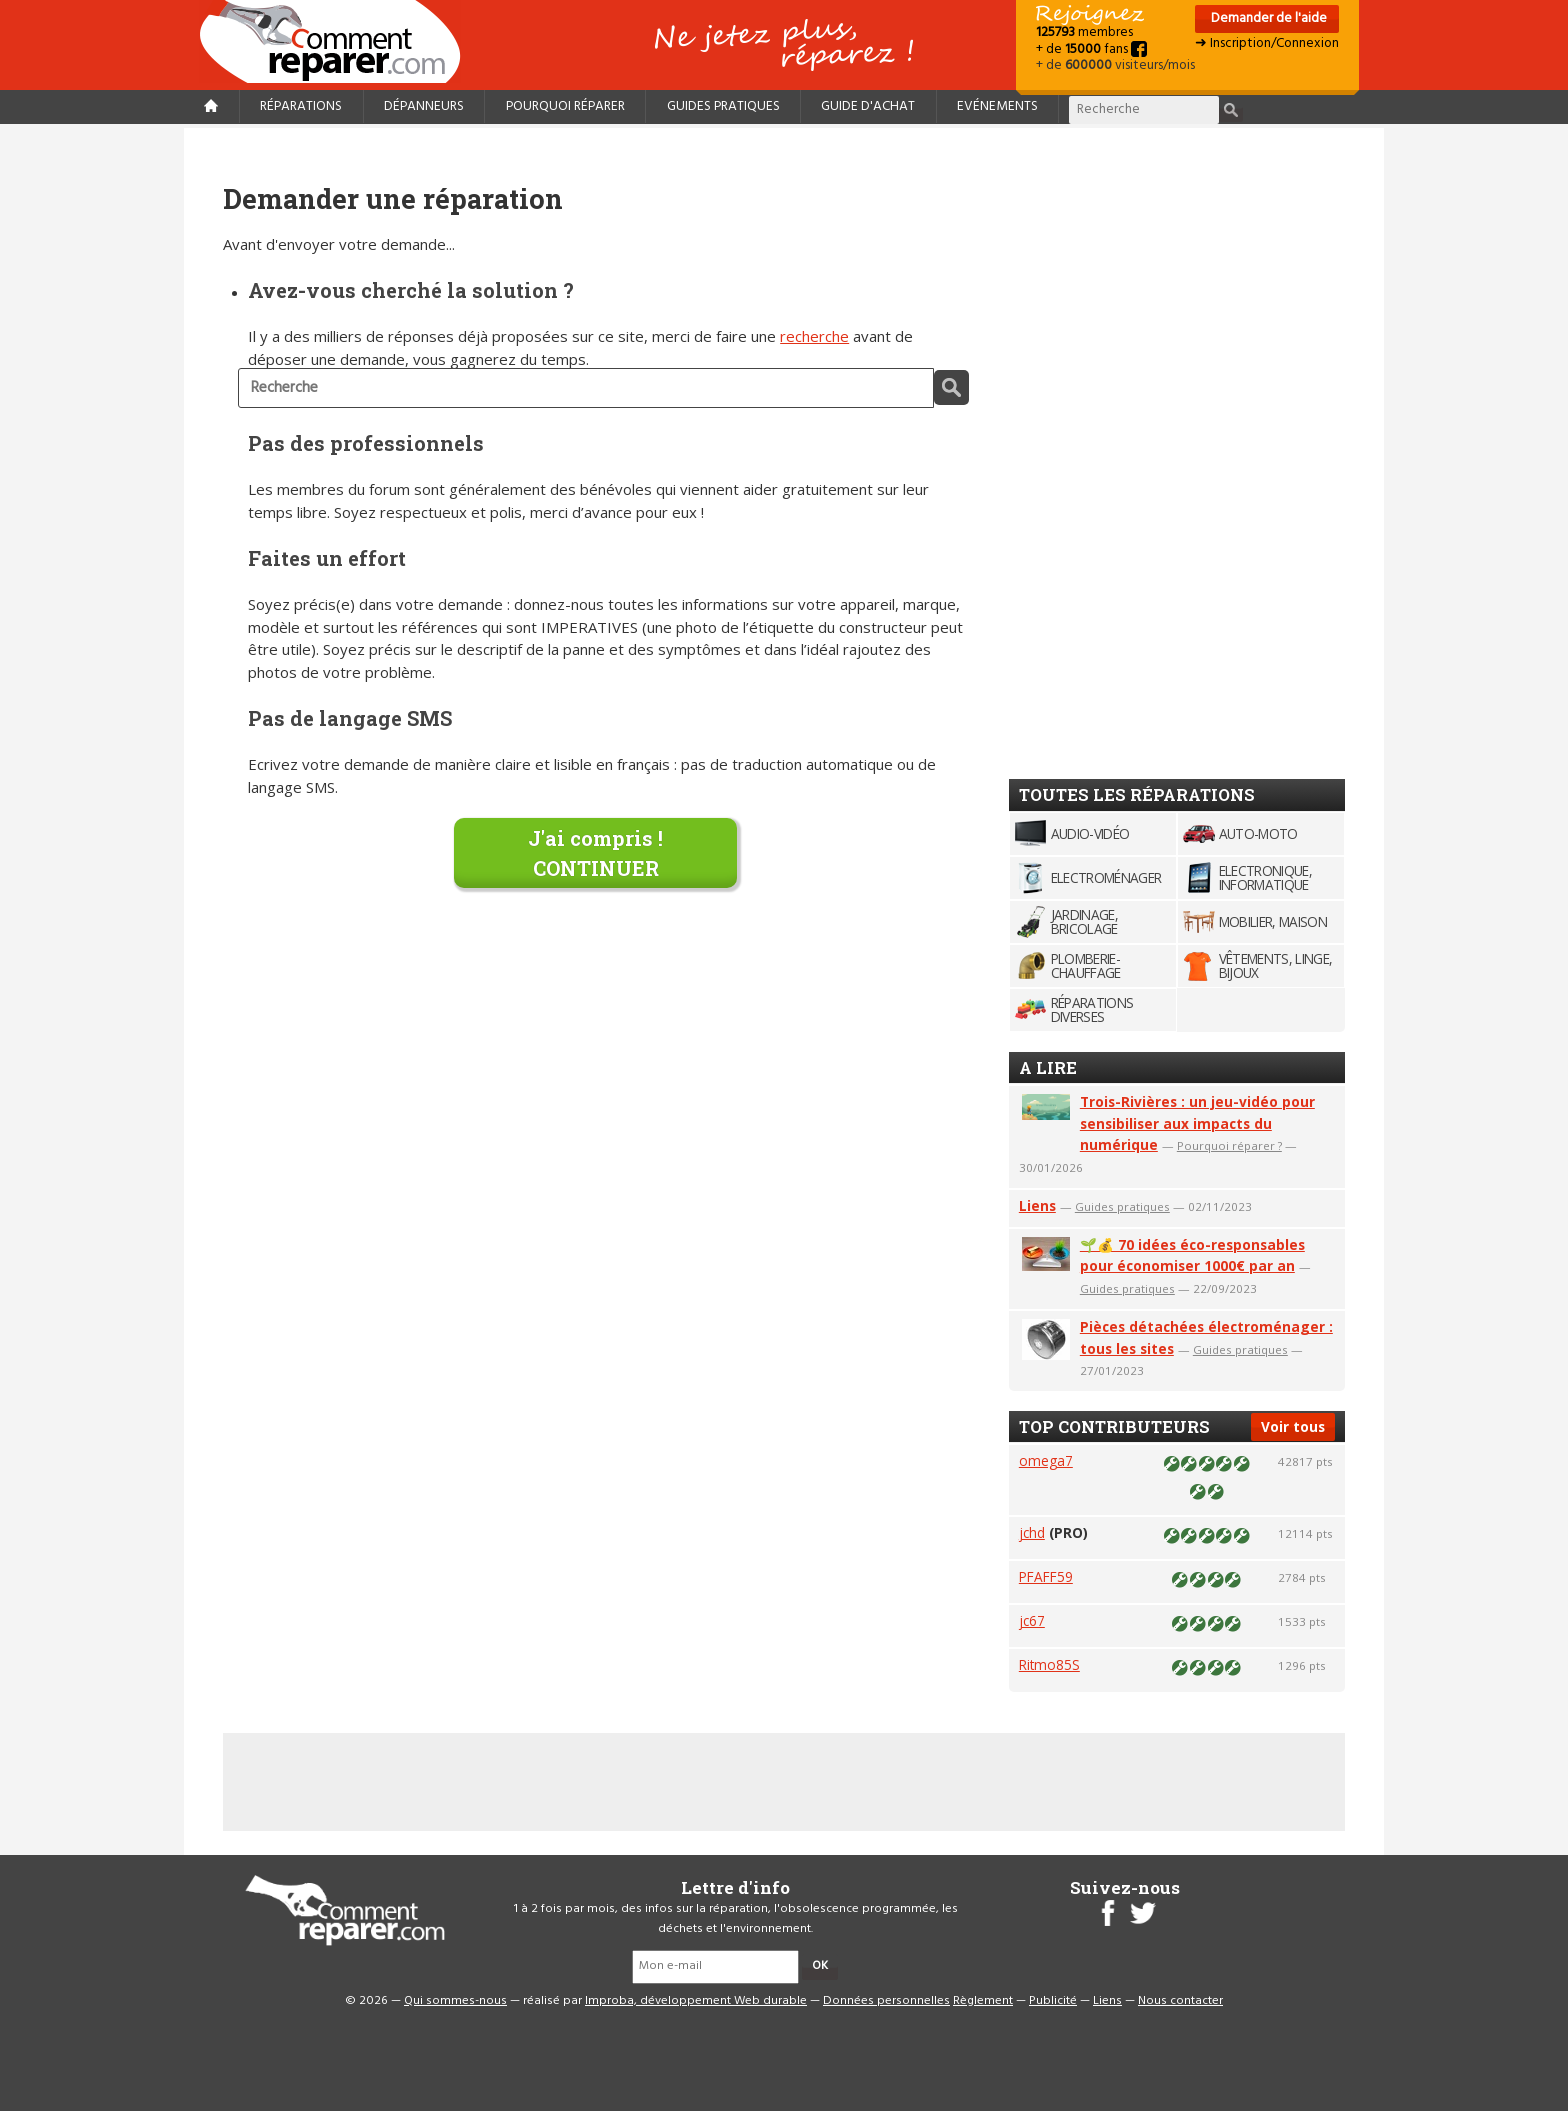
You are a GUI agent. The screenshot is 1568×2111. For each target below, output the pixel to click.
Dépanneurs (424, 106)
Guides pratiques (723, 106)
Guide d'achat (868, 106)
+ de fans (1091, 49)
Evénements (997, 106)
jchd (1032, 1532)
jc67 (1032, 1620)
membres (1084, 32)
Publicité (1053, 2001)
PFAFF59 (1046, 1576)
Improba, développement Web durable (696, 2001)
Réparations (301, 106)
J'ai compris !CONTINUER (595, 853)
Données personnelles (886, 2001)
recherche (814, 336)
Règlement (983, 2001)
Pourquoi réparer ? (1229, 1145)
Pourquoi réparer (565, 106)
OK (820, 1966)
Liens (1037, 1205)
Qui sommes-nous (455, 2001)
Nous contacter (1180, 2001)
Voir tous (1293, 1426)
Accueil (338, 41)
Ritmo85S (1049, 1664)
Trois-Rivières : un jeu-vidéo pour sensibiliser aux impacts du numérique (1197, 1123)
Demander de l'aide (1267, 18)
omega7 (1046, 1460)
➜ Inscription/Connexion (1267, 43)
